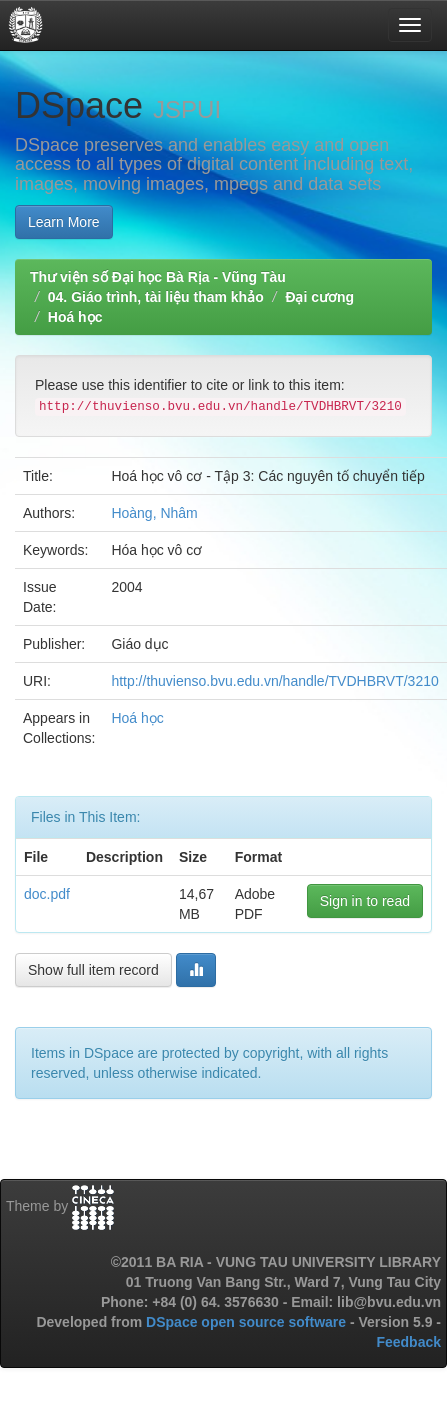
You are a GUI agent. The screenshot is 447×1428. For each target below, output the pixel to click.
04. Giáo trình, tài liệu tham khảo (156, 297)
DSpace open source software (248, 1322)
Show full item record (93, 970)
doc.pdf (47, 894)
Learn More (64, 222)
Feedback (408, 1342)
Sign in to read (365, 901)
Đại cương (319, 297)
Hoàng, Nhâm (154, 513)
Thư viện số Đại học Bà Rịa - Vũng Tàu (158, 277)
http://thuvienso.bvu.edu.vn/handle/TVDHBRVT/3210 (274, 681)
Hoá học (75, 317)
